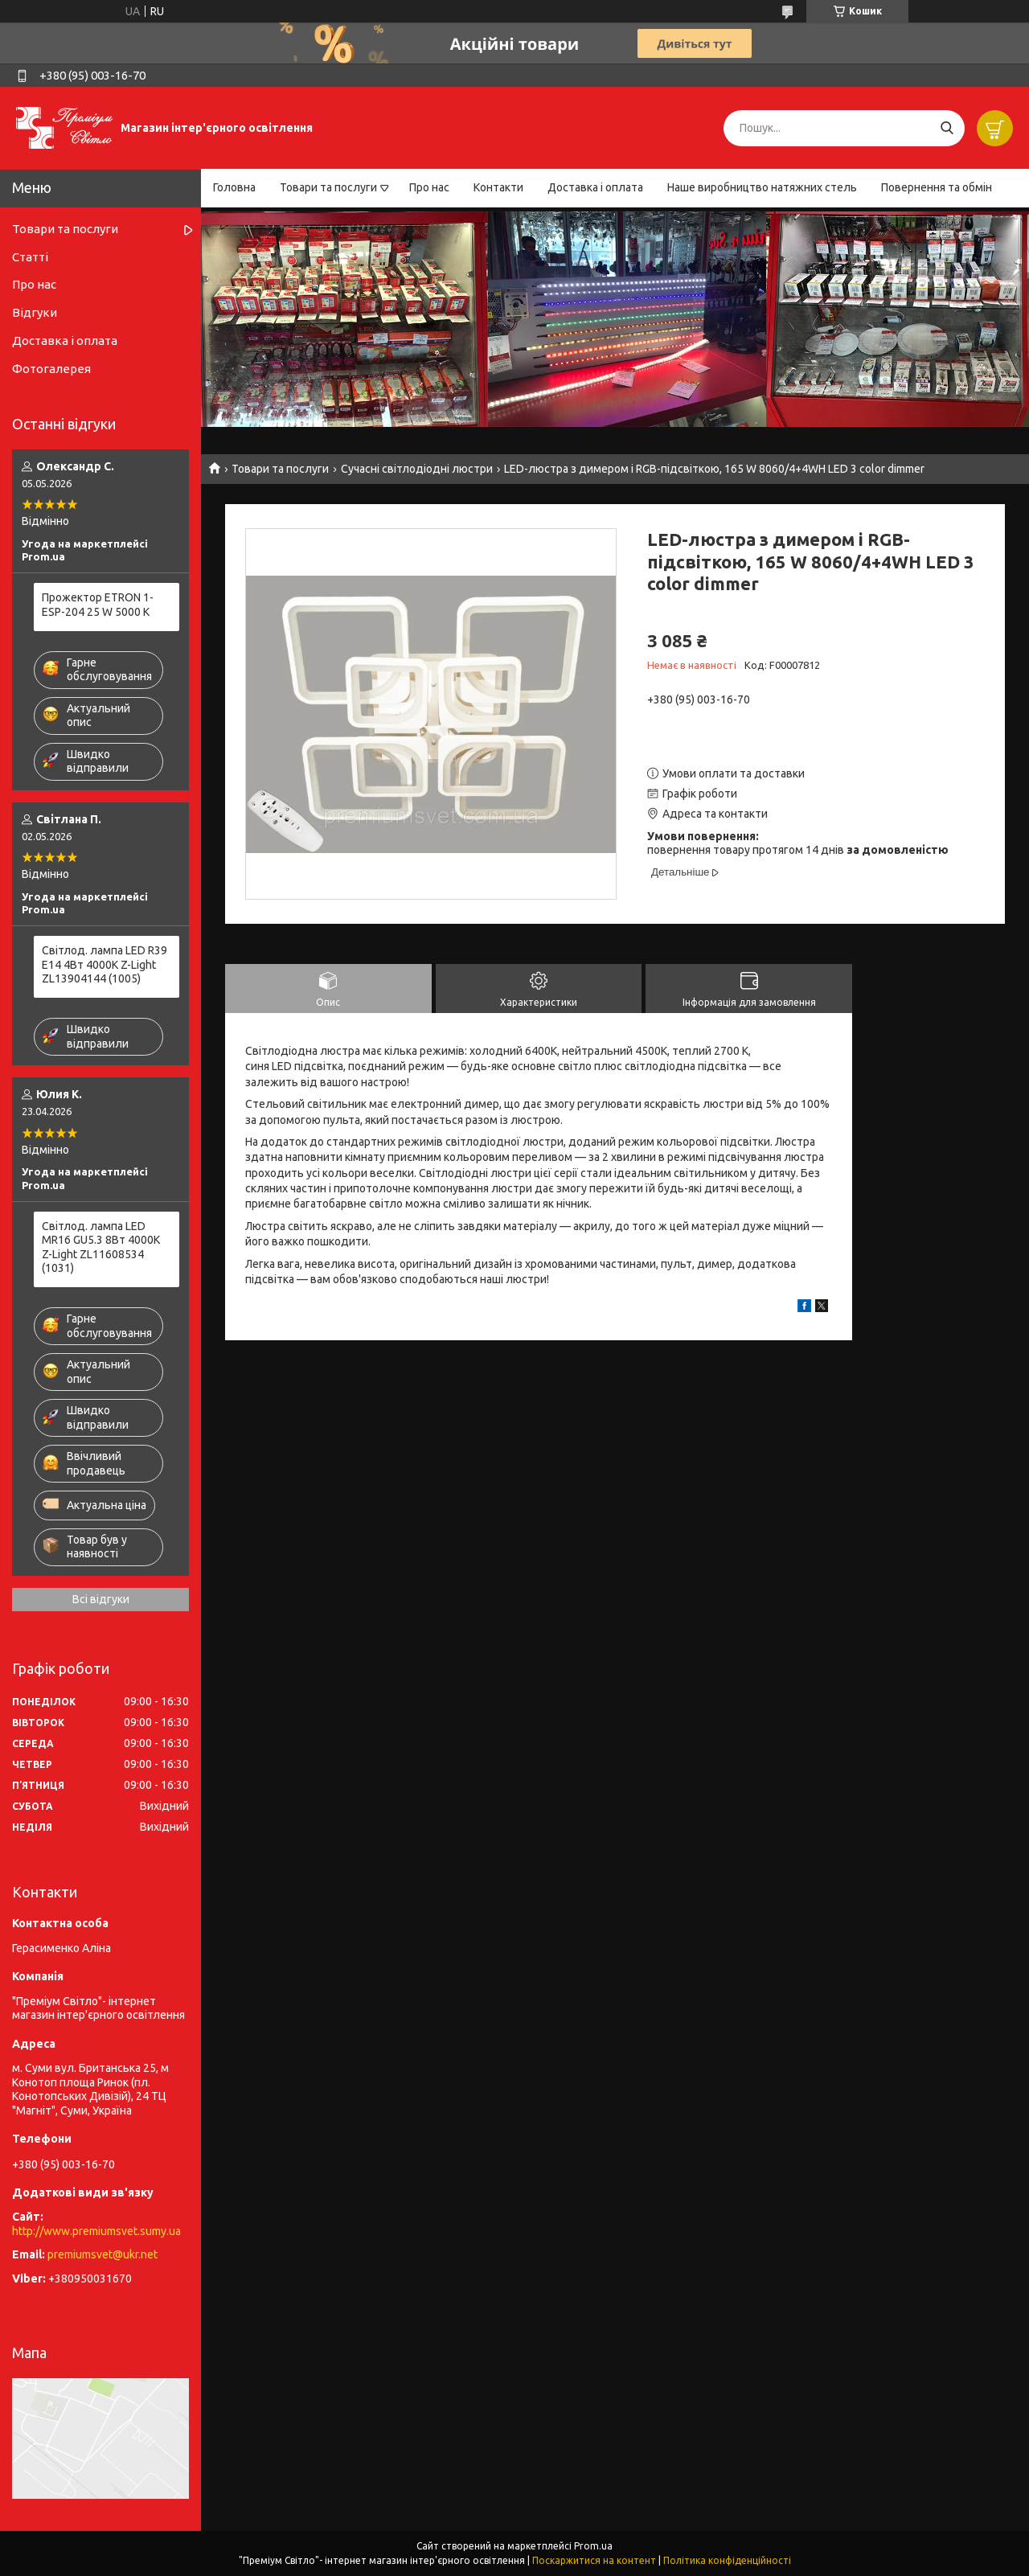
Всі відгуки (100, 1599)
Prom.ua (593, 2546)
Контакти (498, 187)
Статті (30, 257)
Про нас (429, 187)
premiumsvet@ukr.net (102, 2254)
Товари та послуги (328, 187)
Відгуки (34, 312)
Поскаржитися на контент (594, 2560)
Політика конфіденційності (727, 2560)
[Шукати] (947, 128)
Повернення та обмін (936, 187)
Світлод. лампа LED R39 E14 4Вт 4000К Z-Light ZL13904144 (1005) (104, 964)
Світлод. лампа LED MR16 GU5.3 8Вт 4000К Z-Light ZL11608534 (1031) (101, 1247)
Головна (234, 187)
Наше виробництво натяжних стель (762, 187)
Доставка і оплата (595, 187)
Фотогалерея (51, 368)
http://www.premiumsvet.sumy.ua (96, 2231)
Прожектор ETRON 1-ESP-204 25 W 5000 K (98, 604)
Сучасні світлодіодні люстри (417, 468)
